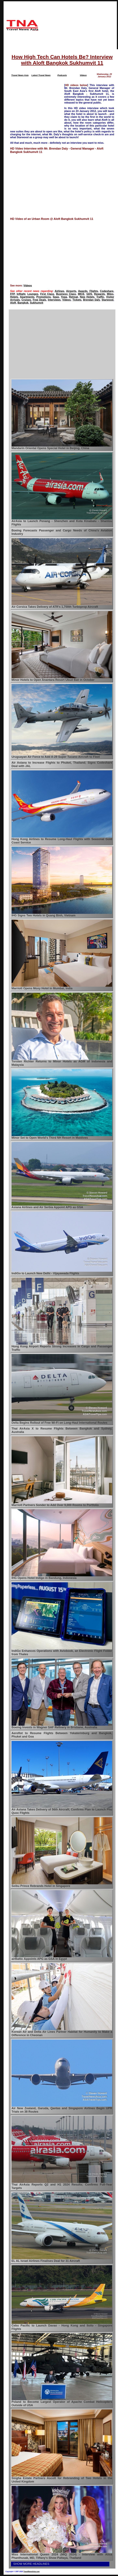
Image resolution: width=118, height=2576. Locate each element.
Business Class (66, 294)
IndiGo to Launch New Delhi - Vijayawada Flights (62, 1243)
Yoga (64, 297)
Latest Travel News (41, 75)
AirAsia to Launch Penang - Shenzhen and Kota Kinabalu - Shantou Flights (62, 489)
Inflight (21, 294)
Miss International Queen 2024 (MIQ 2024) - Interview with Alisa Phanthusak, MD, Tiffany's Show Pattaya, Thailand (62, 2523)
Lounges (32, 294)
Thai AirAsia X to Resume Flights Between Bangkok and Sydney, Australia (62, 1430)
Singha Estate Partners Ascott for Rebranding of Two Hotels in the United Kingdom (62, 2446)
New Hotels (87, 297)
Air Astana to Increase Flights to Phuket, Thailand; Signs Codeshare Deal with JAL (62, 764)
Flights (93, 291)
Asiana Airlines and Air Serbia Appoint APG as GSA (62, 1175)
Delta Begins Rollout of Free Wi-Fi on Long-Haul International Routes (62, 1389)
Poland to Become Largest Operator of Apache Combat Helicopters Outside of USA (62, 2370)
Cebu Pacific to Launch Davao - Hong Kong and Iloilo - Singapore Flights (62, 2298)
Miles (110, 294)
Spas (56, 297)
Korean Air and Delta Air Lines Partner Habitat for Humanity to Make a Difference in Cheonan (62, 2000)
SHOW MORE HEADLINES (31, 2563)
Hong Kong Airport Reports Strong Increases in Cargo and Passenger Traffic (62, 1314)
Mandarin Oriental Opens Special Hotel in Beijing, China (62, 414)
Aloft (13, 302)
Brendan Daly (91, 299)
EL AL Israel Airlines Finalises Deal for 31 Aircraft (62, 2227)
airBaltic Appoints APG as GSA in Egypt (62, 1925)
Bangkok (23, 302)
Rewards (99, 294)
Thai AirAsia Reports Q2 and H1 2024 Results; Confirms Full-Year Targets (62, 2153)
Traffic (100, 297)
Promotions (43, 297)
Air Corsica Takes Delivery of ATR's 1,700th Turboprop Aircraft (62, 573)
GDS (89, 294)
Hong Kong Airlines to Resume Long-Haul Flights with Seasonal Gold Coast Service (62, 807)
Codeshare (106, 291)
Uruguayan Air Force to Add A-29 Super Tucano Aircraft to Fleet (62, 721)
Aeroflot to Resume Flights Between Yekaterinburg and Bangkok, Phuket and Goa (62, 1735)
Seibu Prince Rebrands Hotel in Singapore (62, 1852)
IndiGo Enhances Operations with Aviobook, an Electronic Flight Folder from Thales (62, 1619)
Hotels (14, 297)
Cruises (26, 299)
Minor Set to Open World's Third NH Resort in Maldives (62, 1104)
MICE (81, 294)
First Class (47, 294)
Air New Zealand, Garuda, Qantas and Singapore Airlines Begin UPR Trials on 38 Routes (62, 2076)
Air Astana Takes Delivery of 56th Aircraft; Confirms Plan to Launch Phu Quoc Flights (62, 1778)
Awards (83, 291)
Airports (71, 291)
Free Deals (39, 299)
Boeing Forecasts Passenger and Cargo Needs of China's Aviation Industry (62, 532)
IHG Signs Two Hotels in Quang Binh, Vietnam (62, 882)
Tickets (76, 299)
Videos (83, 75)
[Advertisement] (78, 25)
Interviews (54, 299)
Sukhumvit (36, 302)
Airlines (59, 291)
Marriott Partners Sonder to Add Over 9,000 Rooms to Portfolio (62, 1471)
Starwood (107, 299)
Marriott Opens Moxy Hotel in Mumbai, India (62, 955)
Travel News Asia (19, 75)
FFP (12, 294)
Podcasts (62, 75)
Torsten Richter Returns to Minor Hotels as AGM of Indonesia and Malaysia (62, 1029)
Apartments (27, 297)
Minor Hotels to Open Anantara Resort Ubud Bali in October (62, 646)
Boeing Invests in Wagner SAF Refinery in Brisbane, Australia (62, 1694)
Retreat (73, 297)
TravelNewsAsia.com (31, 2571)
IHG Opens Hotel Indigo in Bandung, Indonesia (62, 1544)
